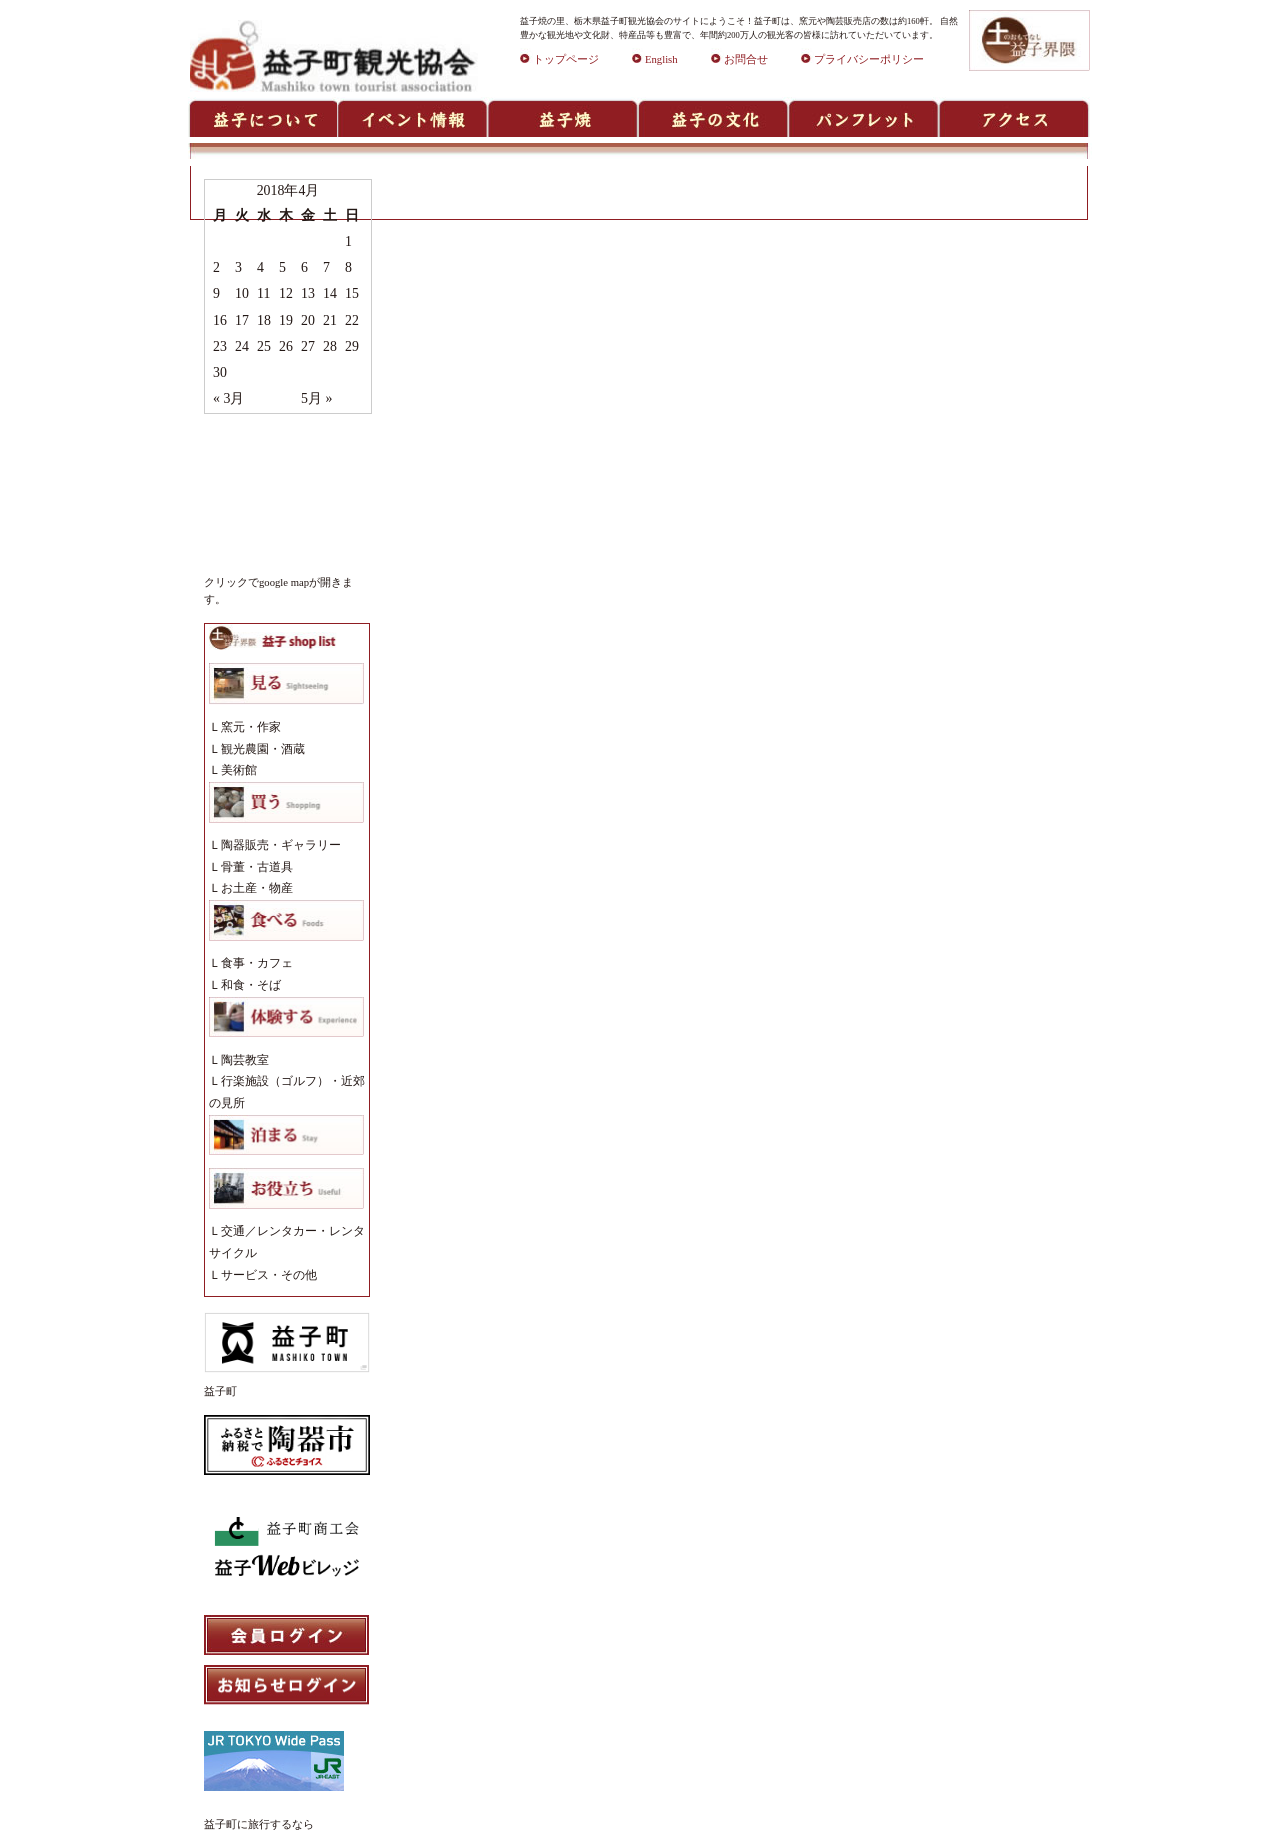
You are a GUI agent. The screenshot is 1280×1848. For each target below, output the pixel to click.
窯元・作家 (251, 727)
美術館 (239, 770)
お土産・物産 (257, 888)
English (655, 59)
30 (220, 372)
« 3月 (228, 398)
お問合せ (739, 59)
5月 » (316, 398)
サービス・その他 (269, 1275)
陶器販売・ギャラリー (281, 845)
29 (352, 346)
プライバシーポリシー (862, 59)
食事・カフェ (257, 963)
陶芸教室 (245, 1060)
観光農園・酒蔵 (263, 749)
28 (330, 346)
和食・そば (251, 985)
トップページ (559, 59)
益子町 (220, 1391)
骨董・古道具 (257, 867)
